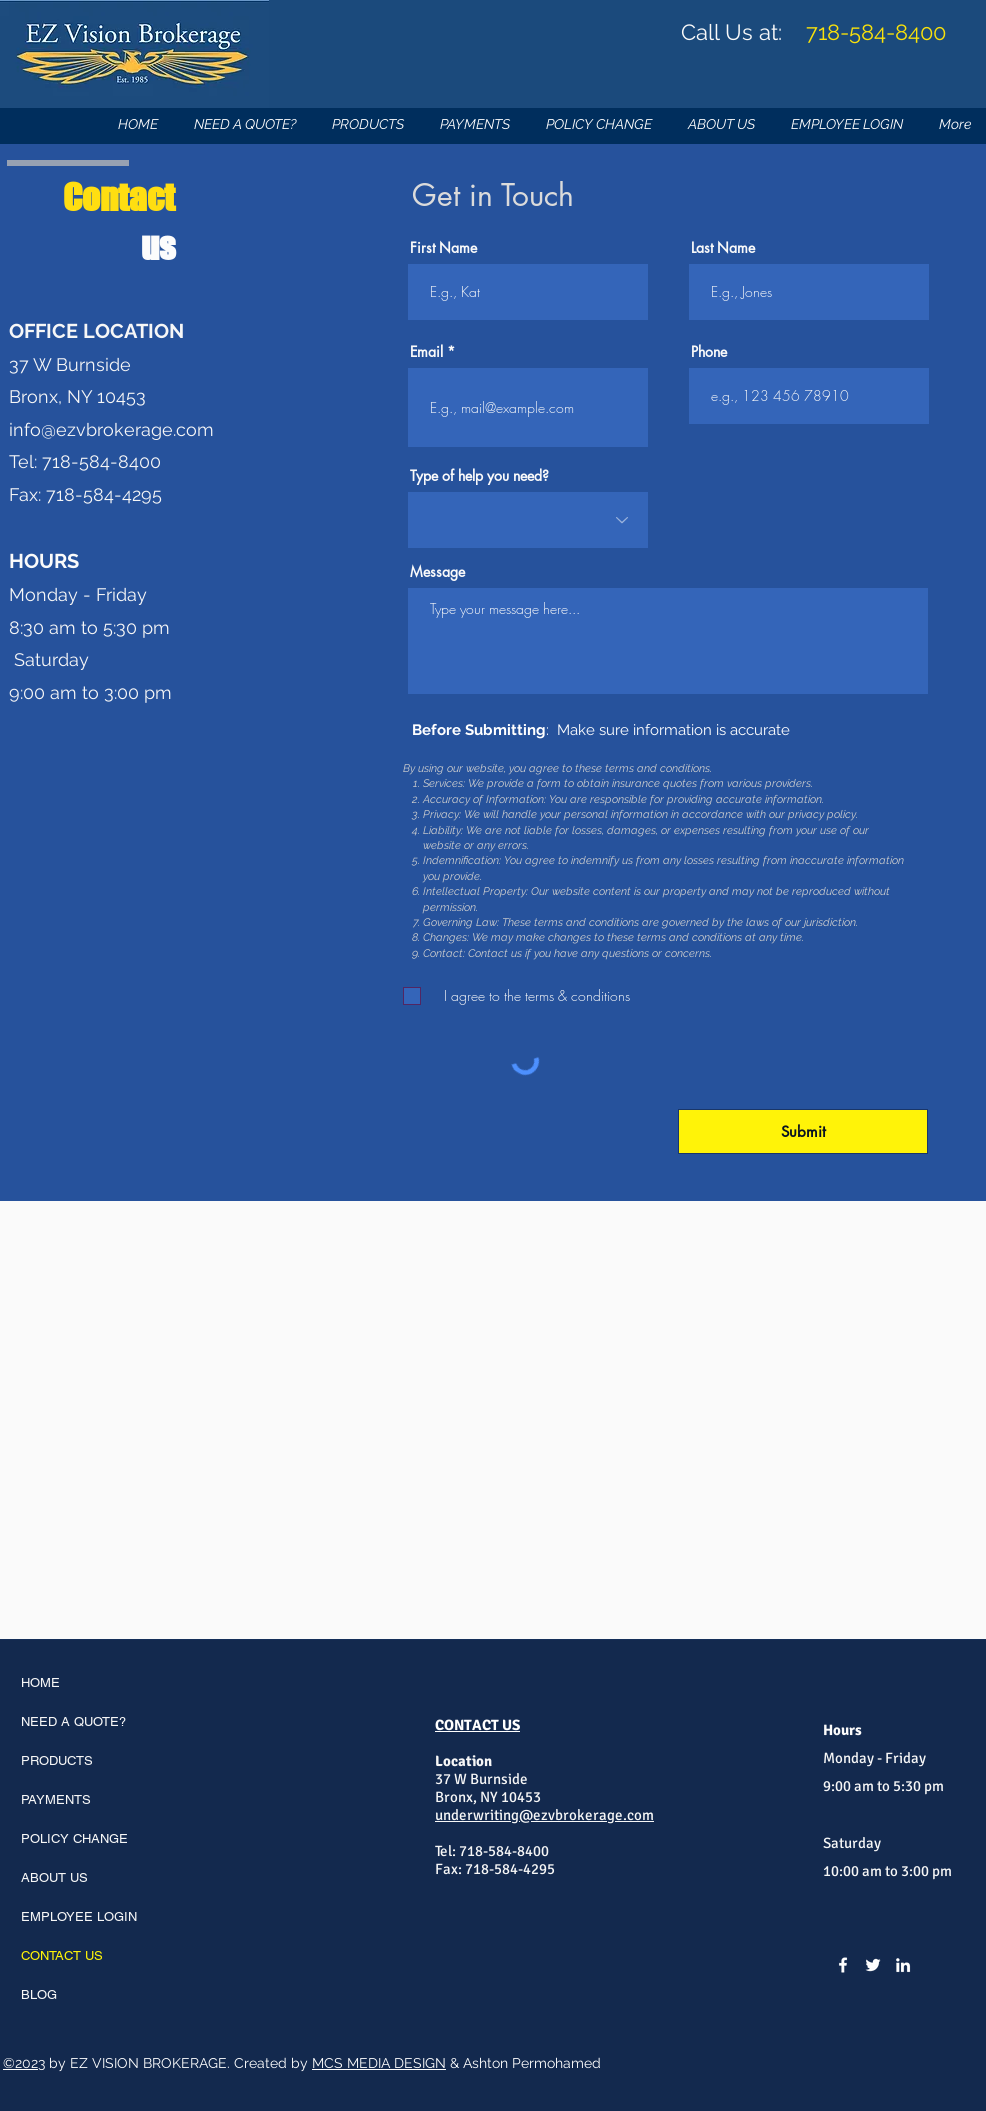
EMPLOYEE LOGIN (79, 1916)
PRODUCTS (57, 1760)
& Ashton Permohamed (523, 2063)
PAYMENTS (56, 1799)
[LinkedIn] (903, 1965)
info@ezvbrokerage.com (111, 429)
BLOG (39, 1994)
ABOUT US (54, 1877)
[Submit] (803, 1131)
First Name (443, 248)
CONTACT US (62, 1955)
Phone (709, 352)
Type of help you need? (479, 476)
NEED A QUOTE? (73, 1721)
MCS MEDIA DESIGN (379, 2063)
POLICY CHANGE (74, 1838)
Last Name (723, 248)
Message (437, 572)
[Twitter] (873, 1965)
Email (426, 352)
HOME (40, 1682)
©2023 (24, 2063)
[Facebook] (843, 1965)
